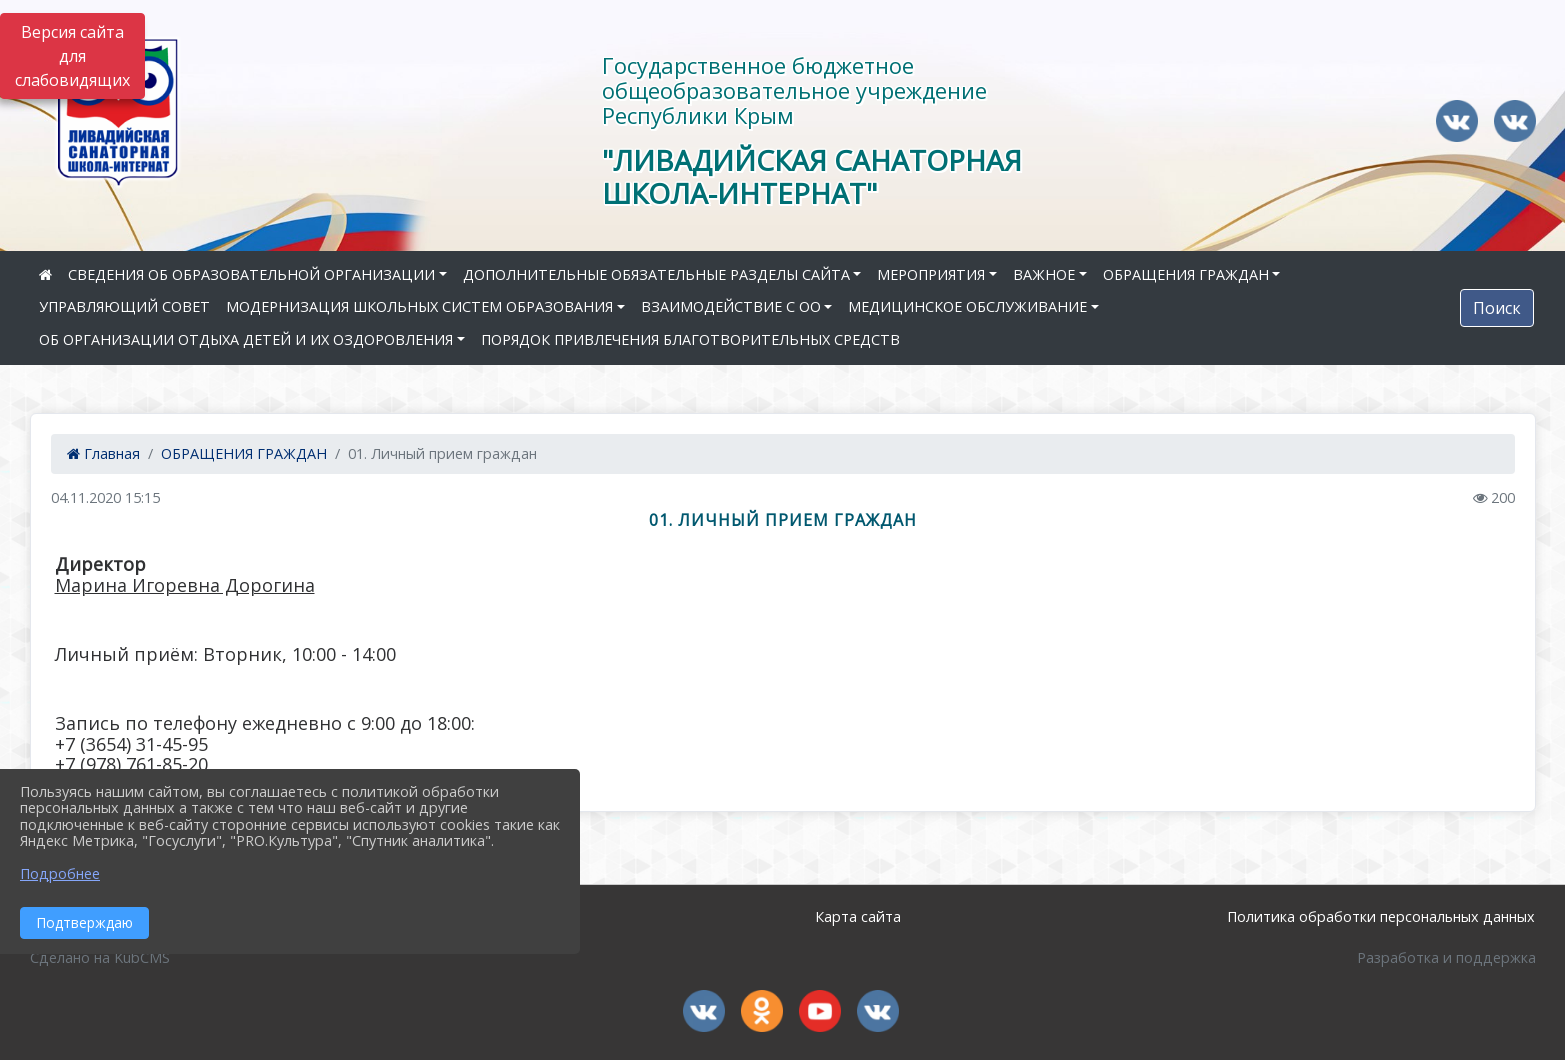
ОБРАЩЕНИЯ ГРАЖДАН (1186, 274)
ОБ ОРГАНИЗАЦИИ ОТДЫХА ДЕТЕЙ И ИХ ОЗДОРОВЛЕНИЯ (246, 339)
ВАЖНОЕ (1044, 274)
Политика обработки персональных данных (1381, 916)
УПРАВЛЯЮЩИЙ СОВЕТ (124, 306)
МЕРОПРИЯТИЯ (931, 274)
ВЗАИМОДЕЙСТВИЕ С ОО (731, 306)
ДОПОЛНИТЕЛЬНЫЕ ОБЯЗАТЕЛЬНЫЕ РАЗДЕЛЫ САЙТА (656, 274)
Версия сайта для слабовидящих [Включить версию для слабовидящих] (72, 56)
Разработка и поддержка (1446, 957)
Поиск (1497, 308)
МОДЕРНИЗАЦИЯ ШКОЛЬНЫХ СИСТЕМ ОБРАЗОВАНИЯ (419, 306)
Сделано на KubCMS (100, 957)
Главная (103, 453)
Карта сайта (858, 916)
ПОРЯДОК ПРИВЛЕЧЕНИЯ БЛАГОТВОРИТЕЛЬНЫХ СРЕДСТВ (690, 339)
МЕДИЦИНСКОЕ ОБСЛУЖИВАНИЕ (967, 306)
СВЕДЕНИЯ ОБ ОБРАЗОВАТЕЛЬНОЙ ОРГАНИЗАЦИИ (251, 274)
